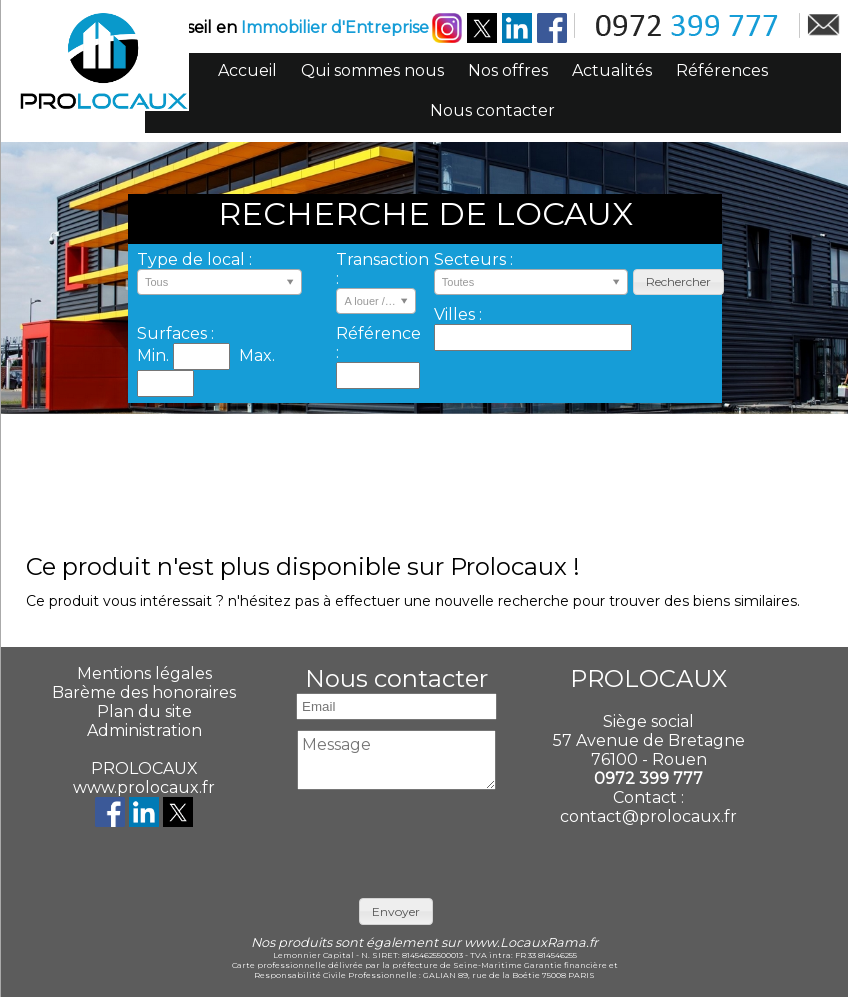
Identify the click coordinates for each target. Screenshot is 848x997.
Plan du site (144, 711)
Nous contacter (492, 110)
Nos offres (508, 70)
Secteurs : (473, 259)
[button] (678, 282)
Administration (144, 730)
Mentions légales (144, 673)
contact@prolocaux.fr (648, 816)
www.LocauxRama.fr (531, 942)
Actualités (612, 70)
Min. (155, 355)
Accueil (247, 70)
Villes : (458, 314)
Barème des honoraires (144, 692)
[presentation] (452, 839)
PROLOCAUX (144, 768)
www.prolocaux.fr (144, 787)
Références (722, 70)
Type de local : (194, 259)
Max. (257, 355)
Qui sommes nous (372, 70)
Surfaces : (175, 333)
